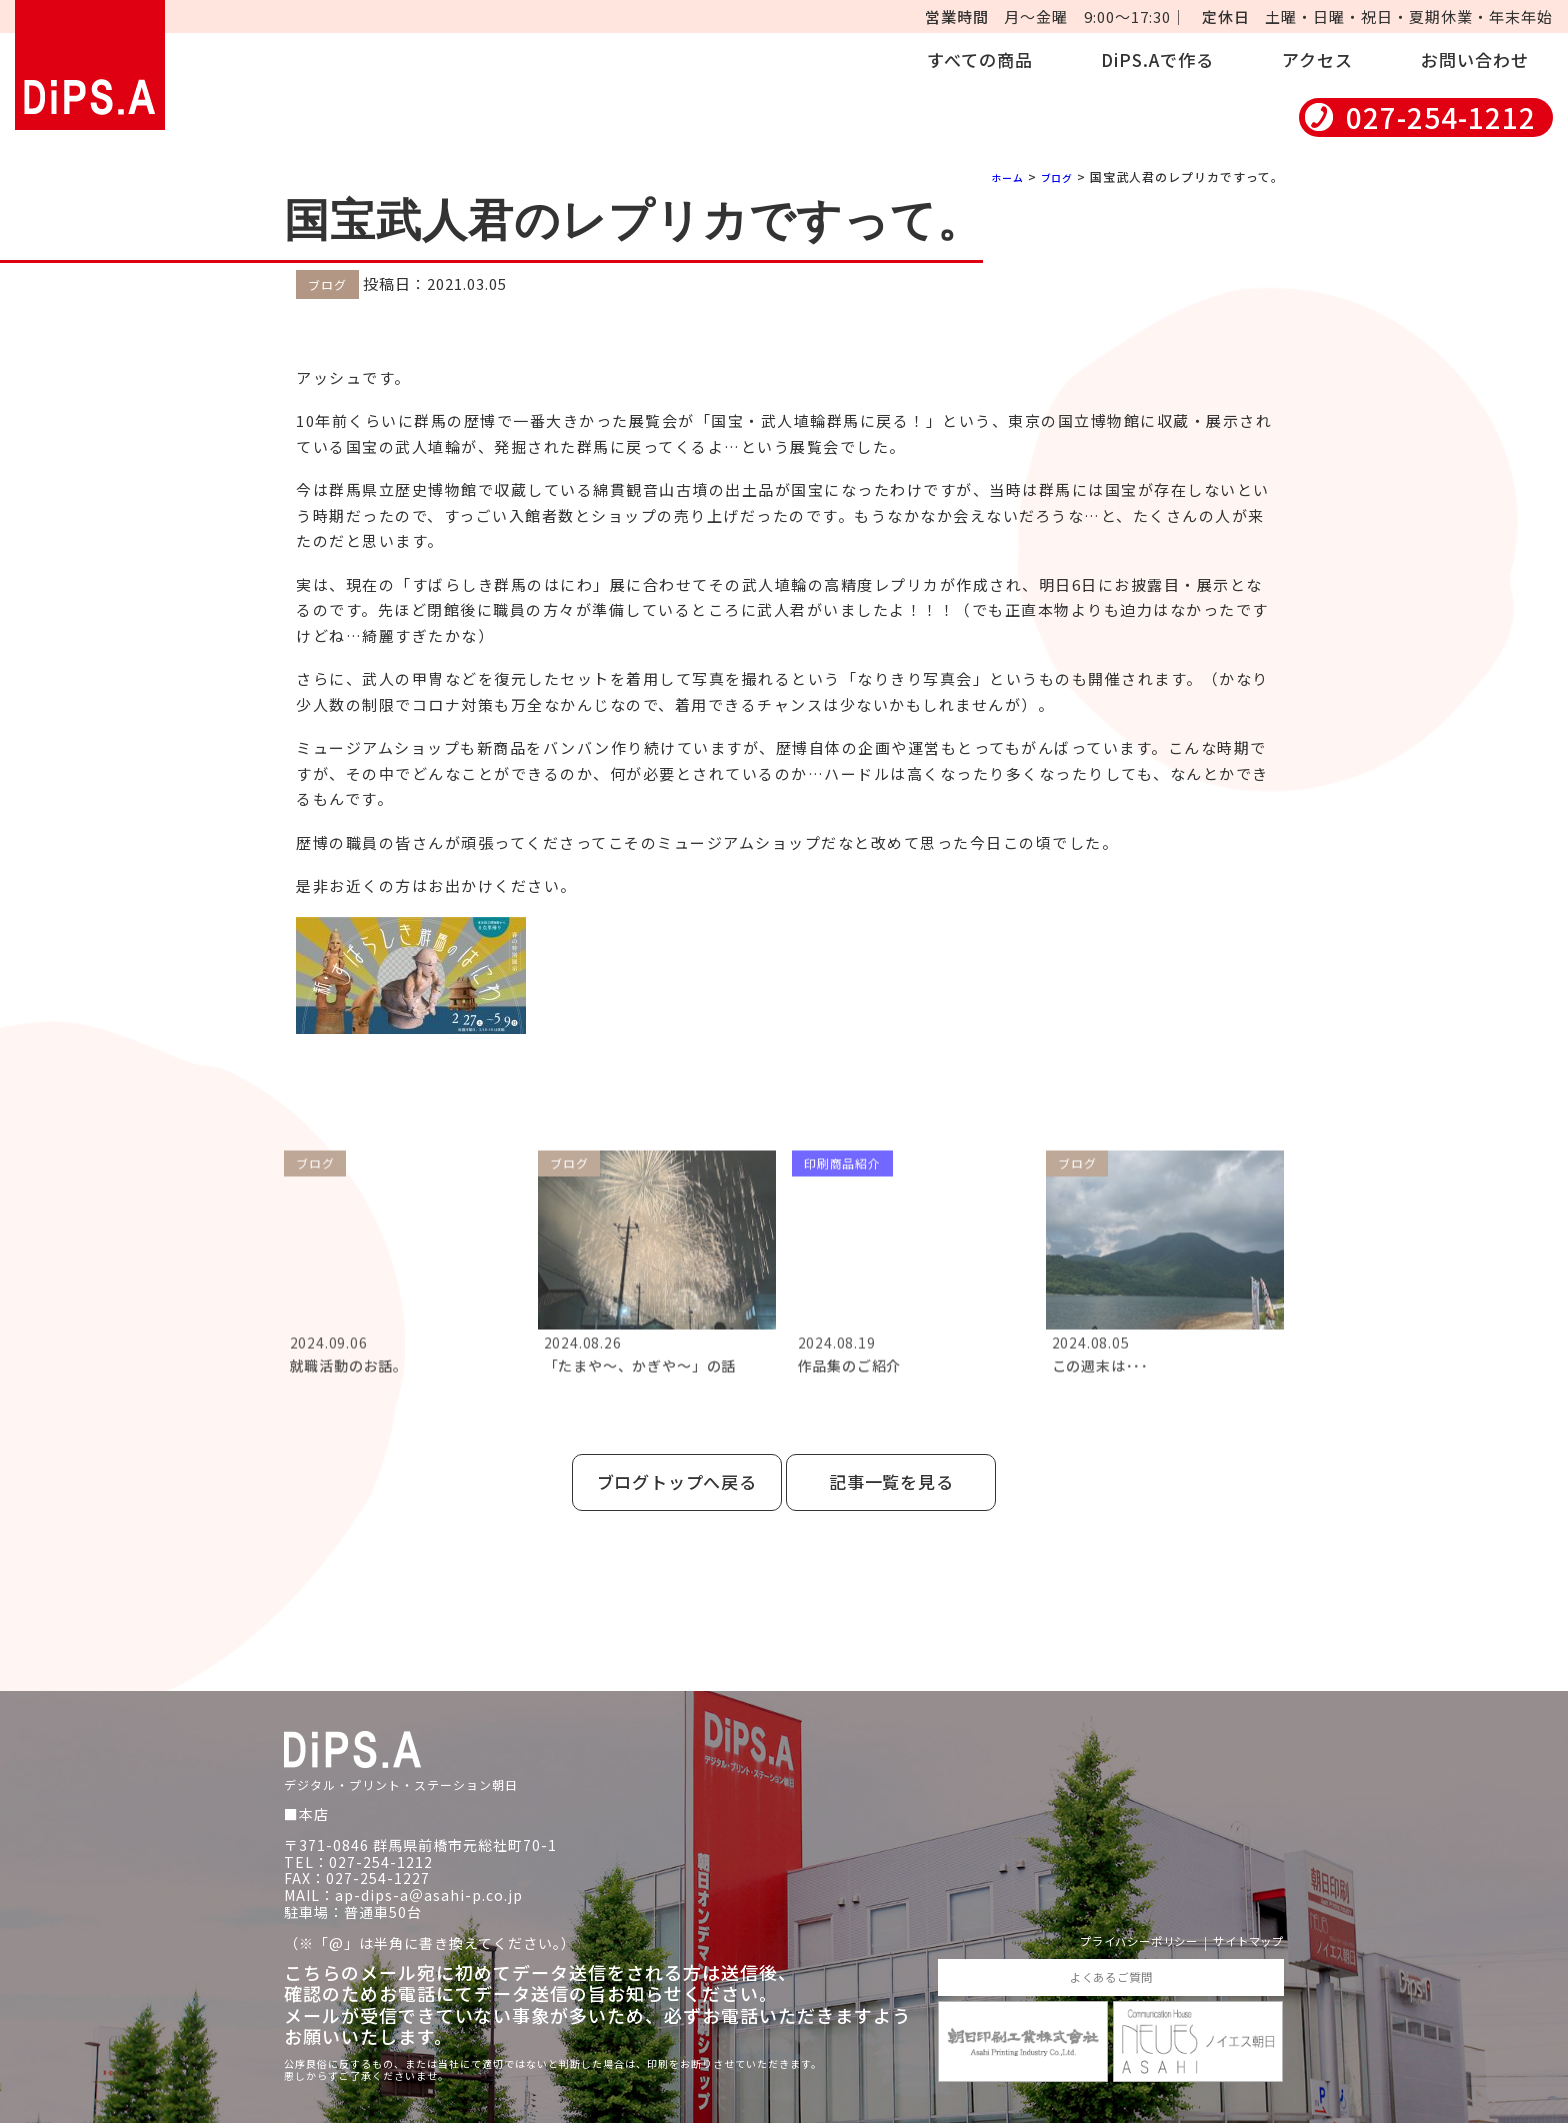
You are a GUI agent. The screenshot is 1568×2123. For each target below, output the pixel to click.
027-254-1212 (1441, 117)
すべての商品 (980, 59)
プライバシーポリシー (1104, 1917)
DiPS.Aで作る (1157, 59)
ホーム (997, 176)
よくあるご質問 (1110, 1955)
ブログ (1053, 176)
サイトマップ (1239, 1917)
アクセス (1317, 59)
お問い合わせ (1475, 59)
